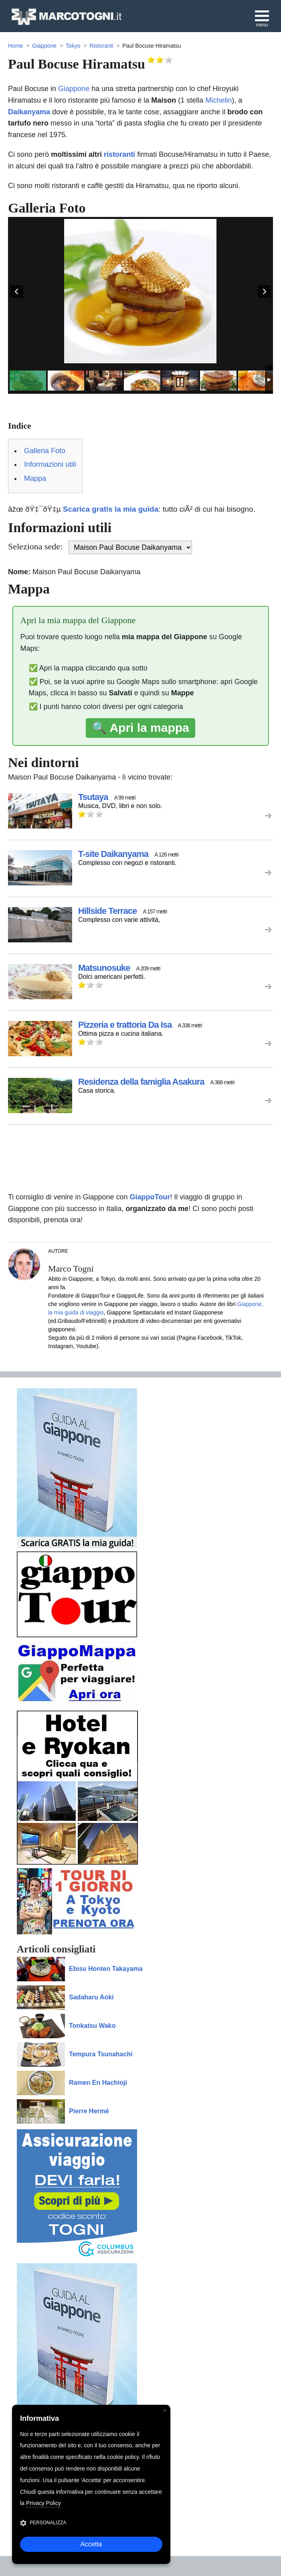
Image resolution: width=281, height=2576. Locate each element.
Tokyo (73, 46)
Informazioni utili (50, 464)
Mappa (35, 478)
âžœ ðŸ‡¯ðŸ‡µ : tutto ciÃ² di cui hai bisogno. (131, 509)
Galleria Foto (44, 451)
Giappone (44, 46)
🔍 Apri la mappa (140, 727)
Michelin (218, 100)
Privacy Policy (43, 2503)
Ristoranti (101, 46)
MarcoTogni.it (66, 16)
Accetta (91, 2544)
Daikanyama (29, 112)
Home (15, 46)
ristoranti (119, 154)
